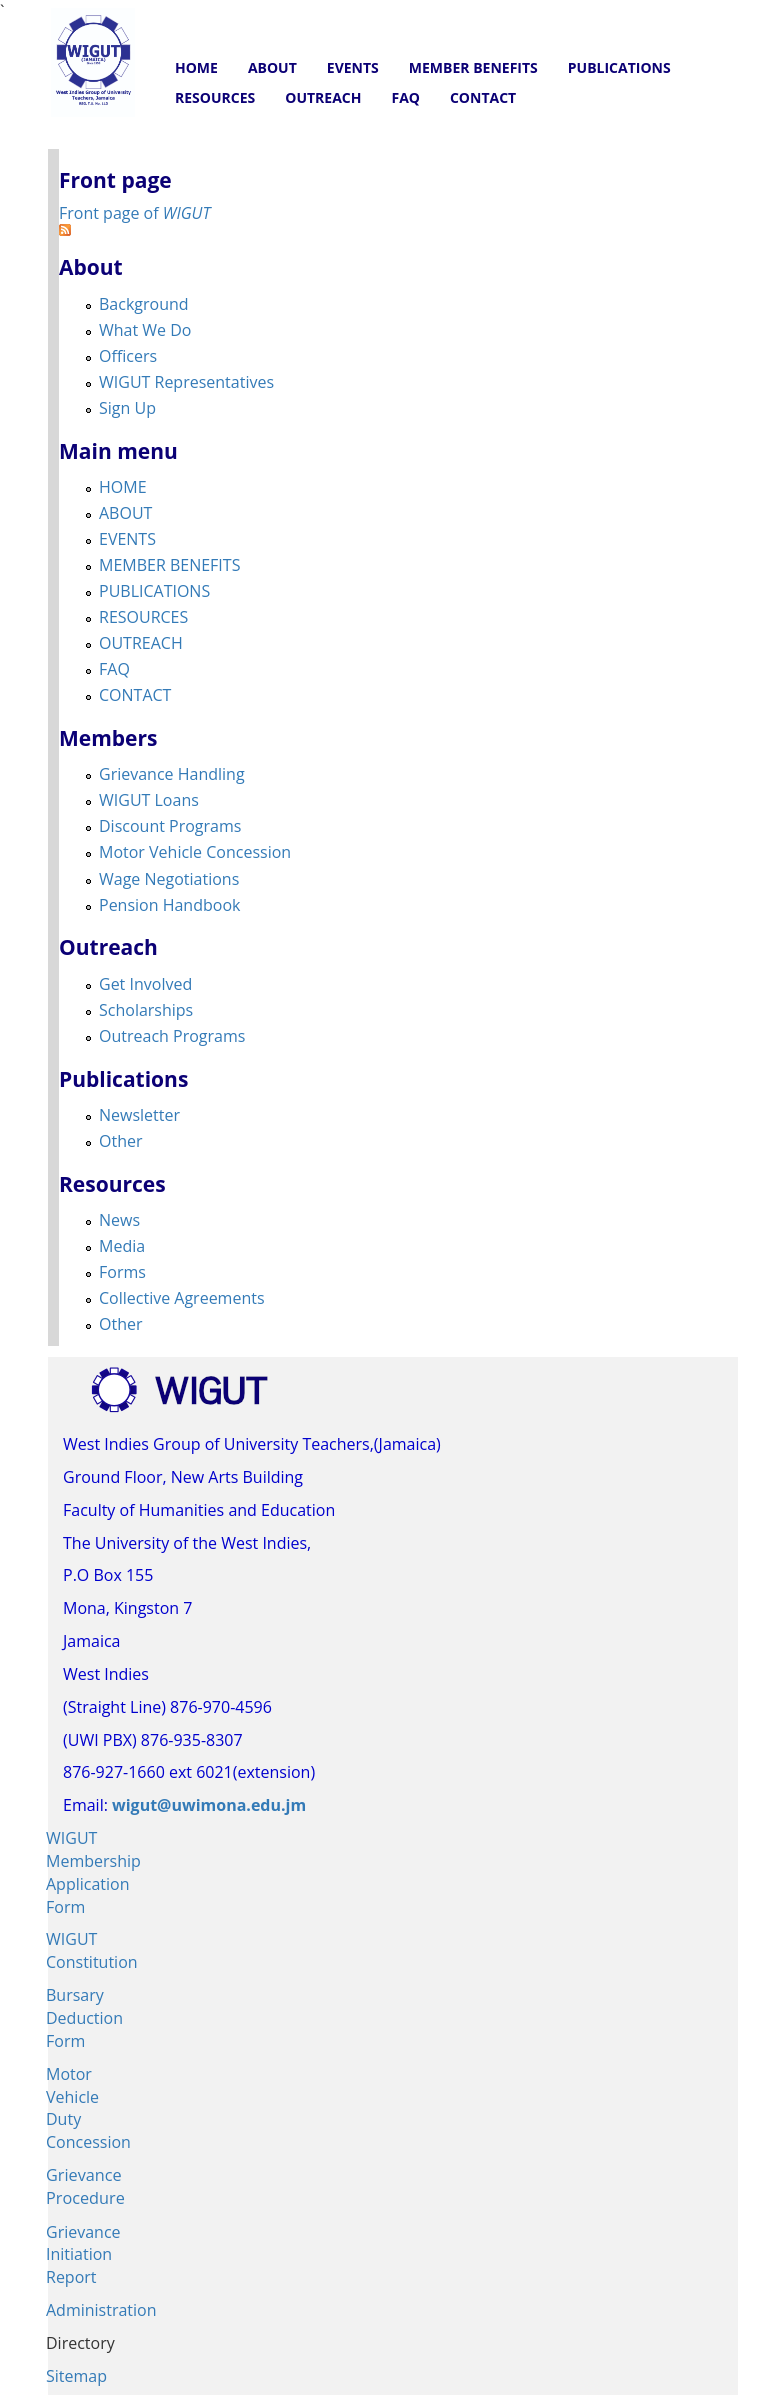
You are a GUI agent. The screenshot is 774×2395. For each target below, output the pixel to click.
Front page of (134, 213)
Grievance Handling (172, 774)
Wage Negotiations (169, 879)
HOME (196, 67)
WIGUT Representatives (186, 382)
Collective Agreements (182, 1298)
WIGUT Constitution (92, 1950)
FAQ (405, 97)
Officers (128, 356)
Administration (101, 2310)
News (119, 1220)
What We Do (145, 330)
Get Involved (145, 984)
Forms (122, 1272)
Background (144, 304)
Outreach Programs (172, 1036)
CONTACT (483, 97)
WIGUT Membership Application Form (93, 1872)
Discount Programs (170, 826)
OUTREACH (323, 97)
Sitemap (76, 2376)
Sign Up (127, 408)
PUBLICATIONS (619, 67)
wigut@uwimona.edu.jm (209, 1805)
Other (120, 1141)
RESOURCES (215, 97)
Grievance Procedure (85, 2186)
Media (122, 1246)
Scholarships (146, 1010)
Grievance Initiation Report (83, 2255)
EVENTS (353, 67)
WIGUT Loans (149, 800)
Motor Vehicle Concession (195, 852)
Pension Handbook (169, 905)
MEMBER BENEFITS (473, 67)
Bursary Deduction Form (84, 2018)
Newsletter (139, 1115)
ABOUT (272, 67)
